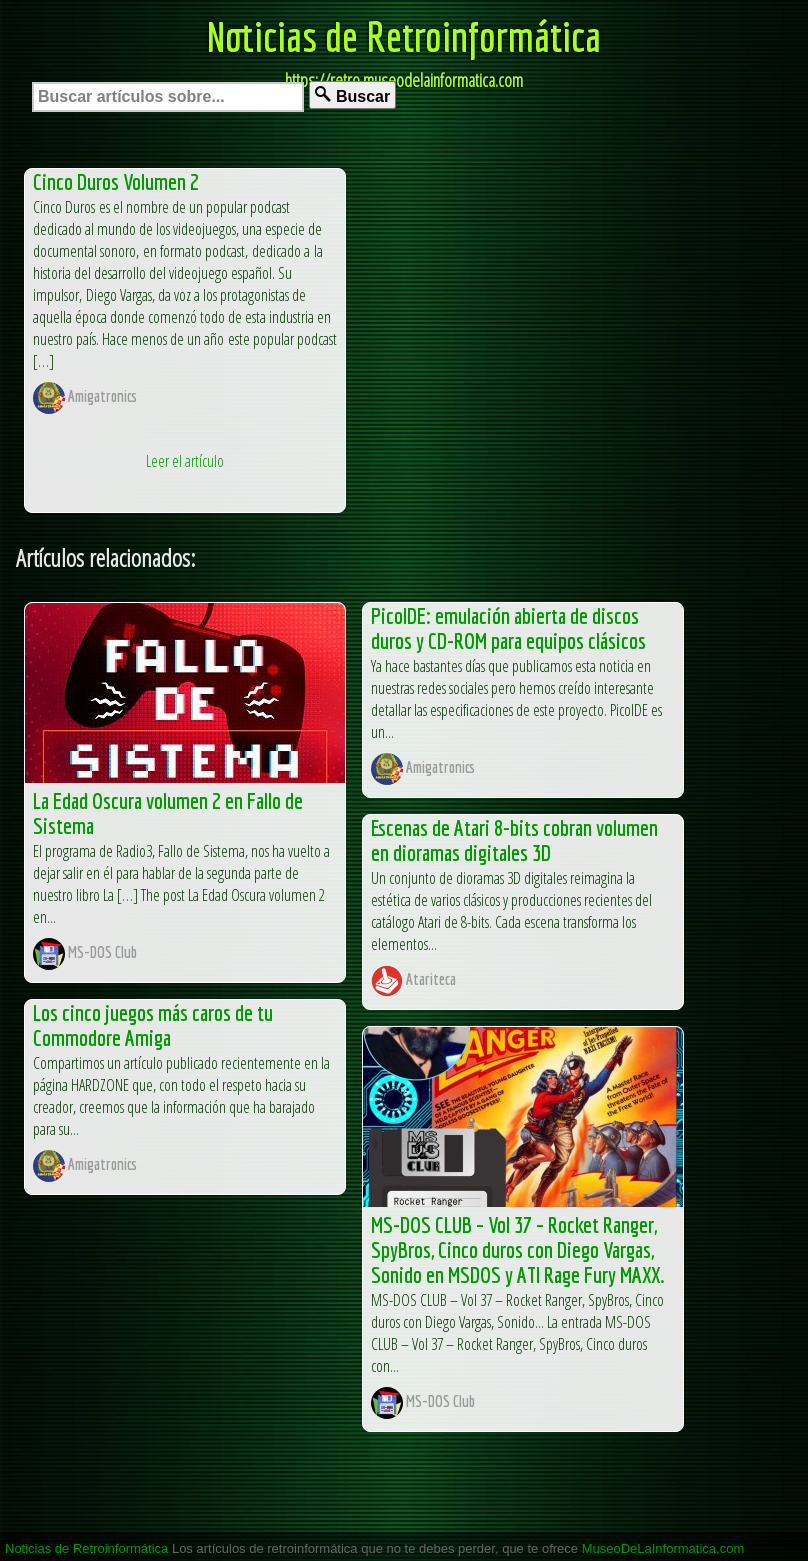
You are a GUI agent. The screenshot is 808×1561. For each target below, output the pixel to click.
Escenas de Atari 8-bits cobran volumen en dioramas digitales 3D (514, 840)
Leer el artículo (185, 461)
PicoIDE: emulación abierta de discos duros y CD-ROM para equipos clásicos (508, 628)
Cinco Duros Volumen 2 (116, 181)
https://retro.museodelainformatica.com (404, 80)
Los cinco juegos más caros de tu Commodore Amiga (153, 1025)
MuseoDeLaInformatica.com (663, 1548)
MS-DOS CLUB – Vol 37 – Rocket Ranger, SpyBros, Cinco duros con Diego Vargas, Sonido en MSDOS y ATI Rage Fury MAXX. (518, 1249)
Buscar (352, 95)
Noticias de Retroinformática (404, 36)
